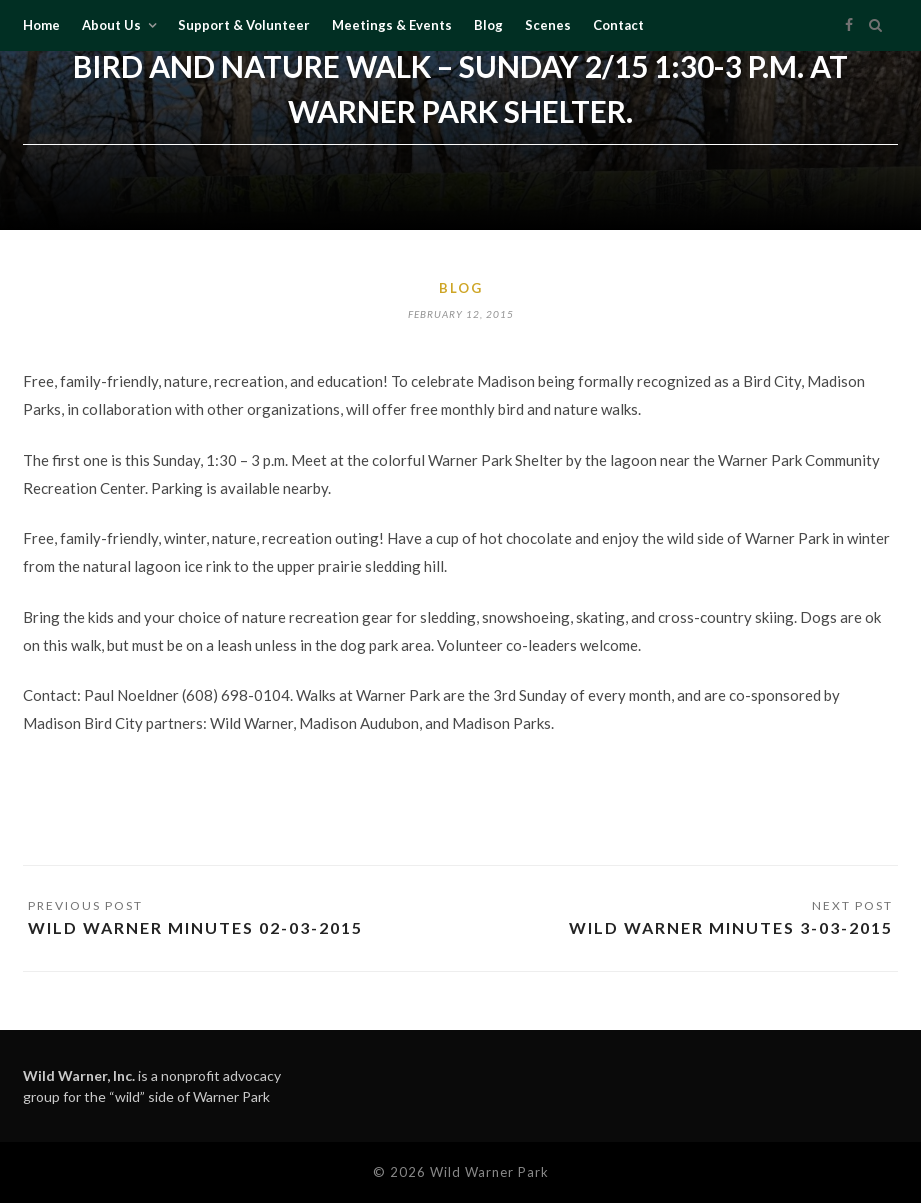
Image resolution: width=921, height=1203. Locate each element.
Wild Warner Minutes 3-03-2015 (731, 927)
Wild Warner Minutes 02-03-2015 (195, 927)
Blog (488, 25)
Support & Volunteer (244, 25)
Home (41, 25)
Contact (618, 25)
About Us (111, 25)
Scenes (548, 25)
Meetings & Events (392, 25)
